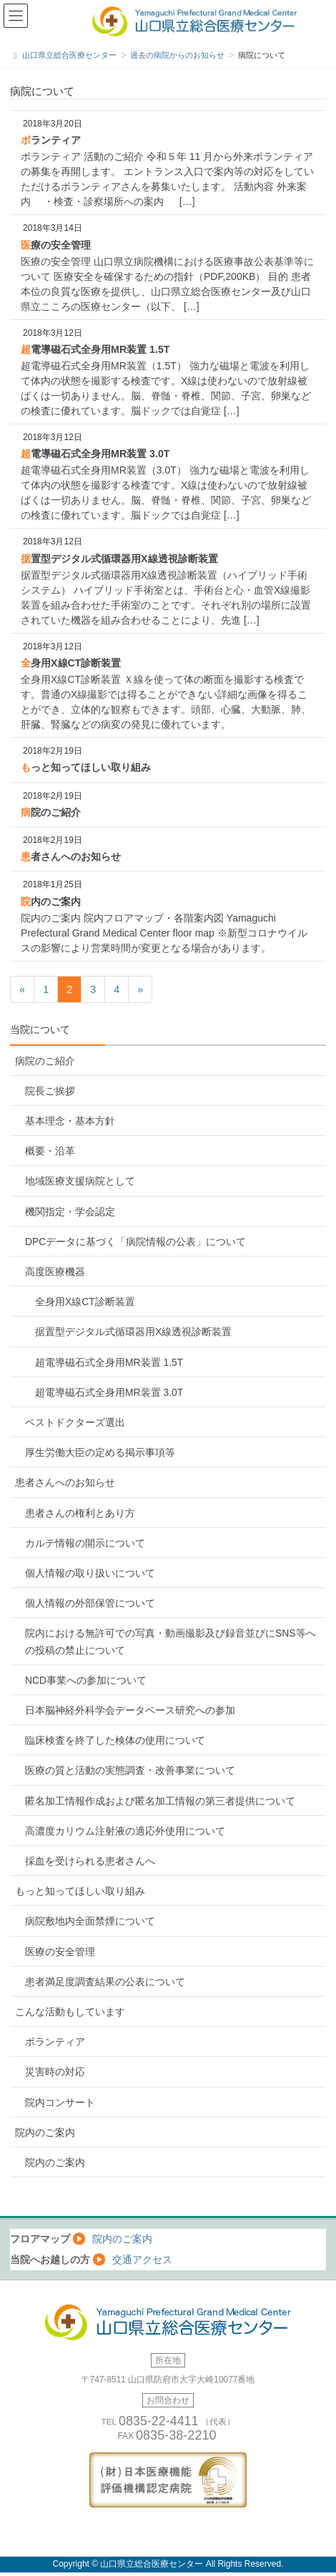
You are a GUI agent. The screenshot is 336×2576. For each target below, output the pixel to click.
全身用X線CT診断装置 (71, 663)
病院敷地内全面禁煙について (90, 1921)
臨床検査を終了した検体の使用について (115, 1740)
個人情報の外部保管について (90, 1603)
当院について (40, 1029)
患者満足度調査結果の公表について (105, 1981)
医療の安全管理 (56, 245)
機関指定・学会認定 (70, 1211)
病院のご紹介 (51, 812)
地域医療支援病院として (80, 1181)
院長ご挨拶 (50, 1091)
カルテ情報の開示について (85, 1543)
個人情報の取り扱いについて (90, 1573)
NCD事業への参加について (86, 1680)
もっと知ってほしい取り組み (86, 767)
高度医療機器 (55, 1271)
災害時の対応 (55, 2071)
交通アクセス (142, 2259)
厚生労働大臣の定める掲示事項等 (100, 1452)
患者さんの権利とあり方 (80, 1513)
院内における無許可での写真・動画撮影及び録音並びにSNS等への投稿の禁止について (170, 1641)
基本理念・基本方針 (70, 1121)
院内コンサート (60, 2102)
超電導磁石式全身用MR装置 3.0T (95, 453)
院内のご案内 (51, 901)
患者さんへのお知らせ (71, 856)
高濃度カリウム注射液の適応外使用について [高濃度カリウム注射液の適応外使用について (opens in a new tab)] (125, 1831)
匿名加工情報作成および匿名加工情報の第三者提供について (160, 1801)
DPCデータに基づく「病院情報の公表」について (135, 1241)
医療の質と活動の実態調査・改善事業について (130, 1770)
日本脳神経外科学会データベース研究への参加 (130, 1710)
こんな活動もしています (70, 2011)
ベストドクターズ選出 (75, 1422)
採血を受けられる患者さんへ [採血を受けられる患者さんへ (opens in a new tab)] (90, 1861)
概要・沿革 (50, 1151)
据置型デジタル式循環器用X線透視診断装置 (119, 558)
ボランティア (51, 140)
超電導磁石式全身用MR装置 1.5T (95, 349)
